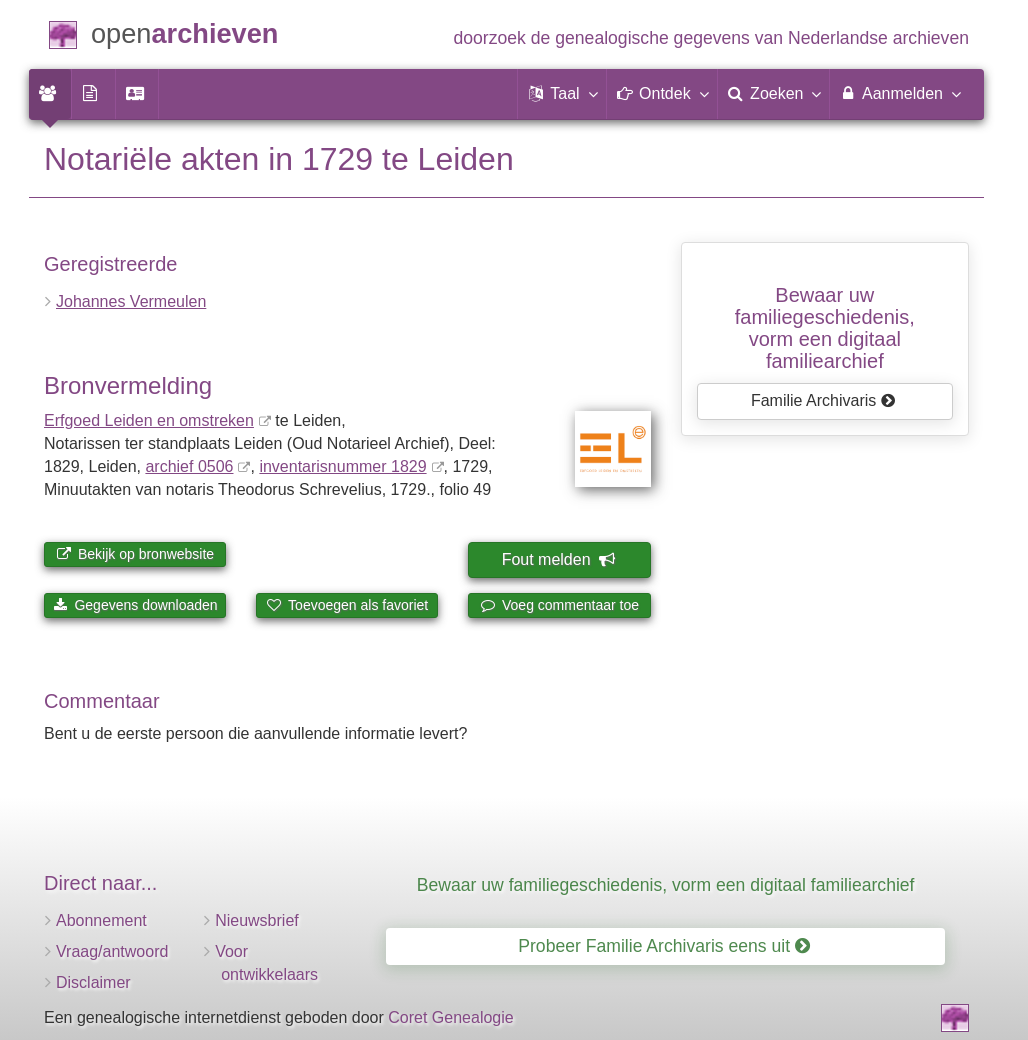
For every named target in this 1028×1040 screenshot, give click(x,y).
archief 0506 (189, 466)
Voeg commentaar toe (559, 605)
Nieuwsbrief (257, 920)
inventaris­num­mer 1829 (342, 466)
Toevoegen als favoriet (347, 605)
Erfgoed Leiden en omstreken (149, 420)
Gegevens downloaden (135, 605)
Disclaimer (93, 982)
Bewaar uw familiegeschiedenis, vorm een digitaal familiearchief (666, 885)
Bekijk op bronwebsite (135, 554)
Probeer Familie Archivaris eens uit (664, 946)
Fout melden (558, 559)
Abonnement (101, 920)
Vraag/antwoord (112, 951)
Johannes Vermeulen (131, 301)
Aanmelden (899, 93)
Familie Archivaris (823, 400)
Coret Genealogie (450, 1017)
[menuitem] (50, 94)
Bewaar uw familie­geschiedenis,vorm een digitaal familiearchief (825, 328)
